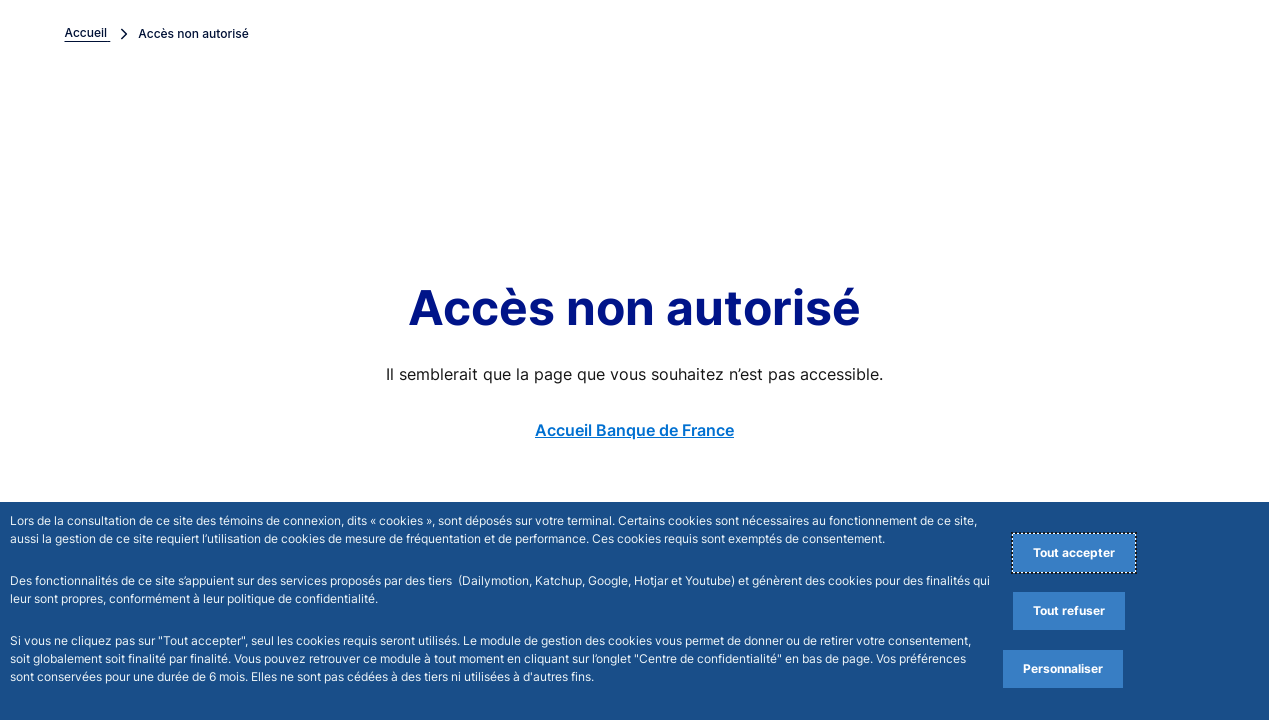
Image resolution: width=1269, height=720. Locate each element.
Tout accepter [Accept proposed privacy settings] (1074, 552)
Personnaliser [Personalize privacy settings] (1063, 668)
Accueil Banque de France (634, 430)
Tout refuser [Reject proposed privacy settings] (1069, 610)
